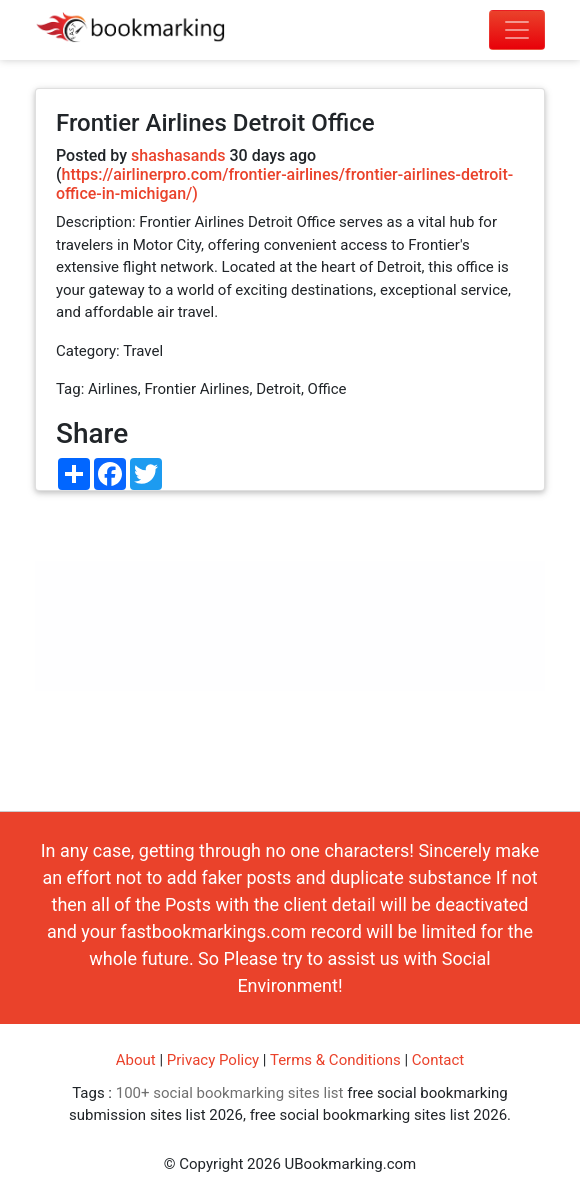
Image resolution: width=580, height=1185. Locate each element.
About (136, 1060)
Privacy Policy (213, 1060)
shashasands (178, 155)
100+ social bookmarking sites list (230, 1093)
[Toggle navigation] (517, 30)
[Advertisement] (290, 651)
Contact (438, 1060)
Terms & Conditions (335, 1060)
